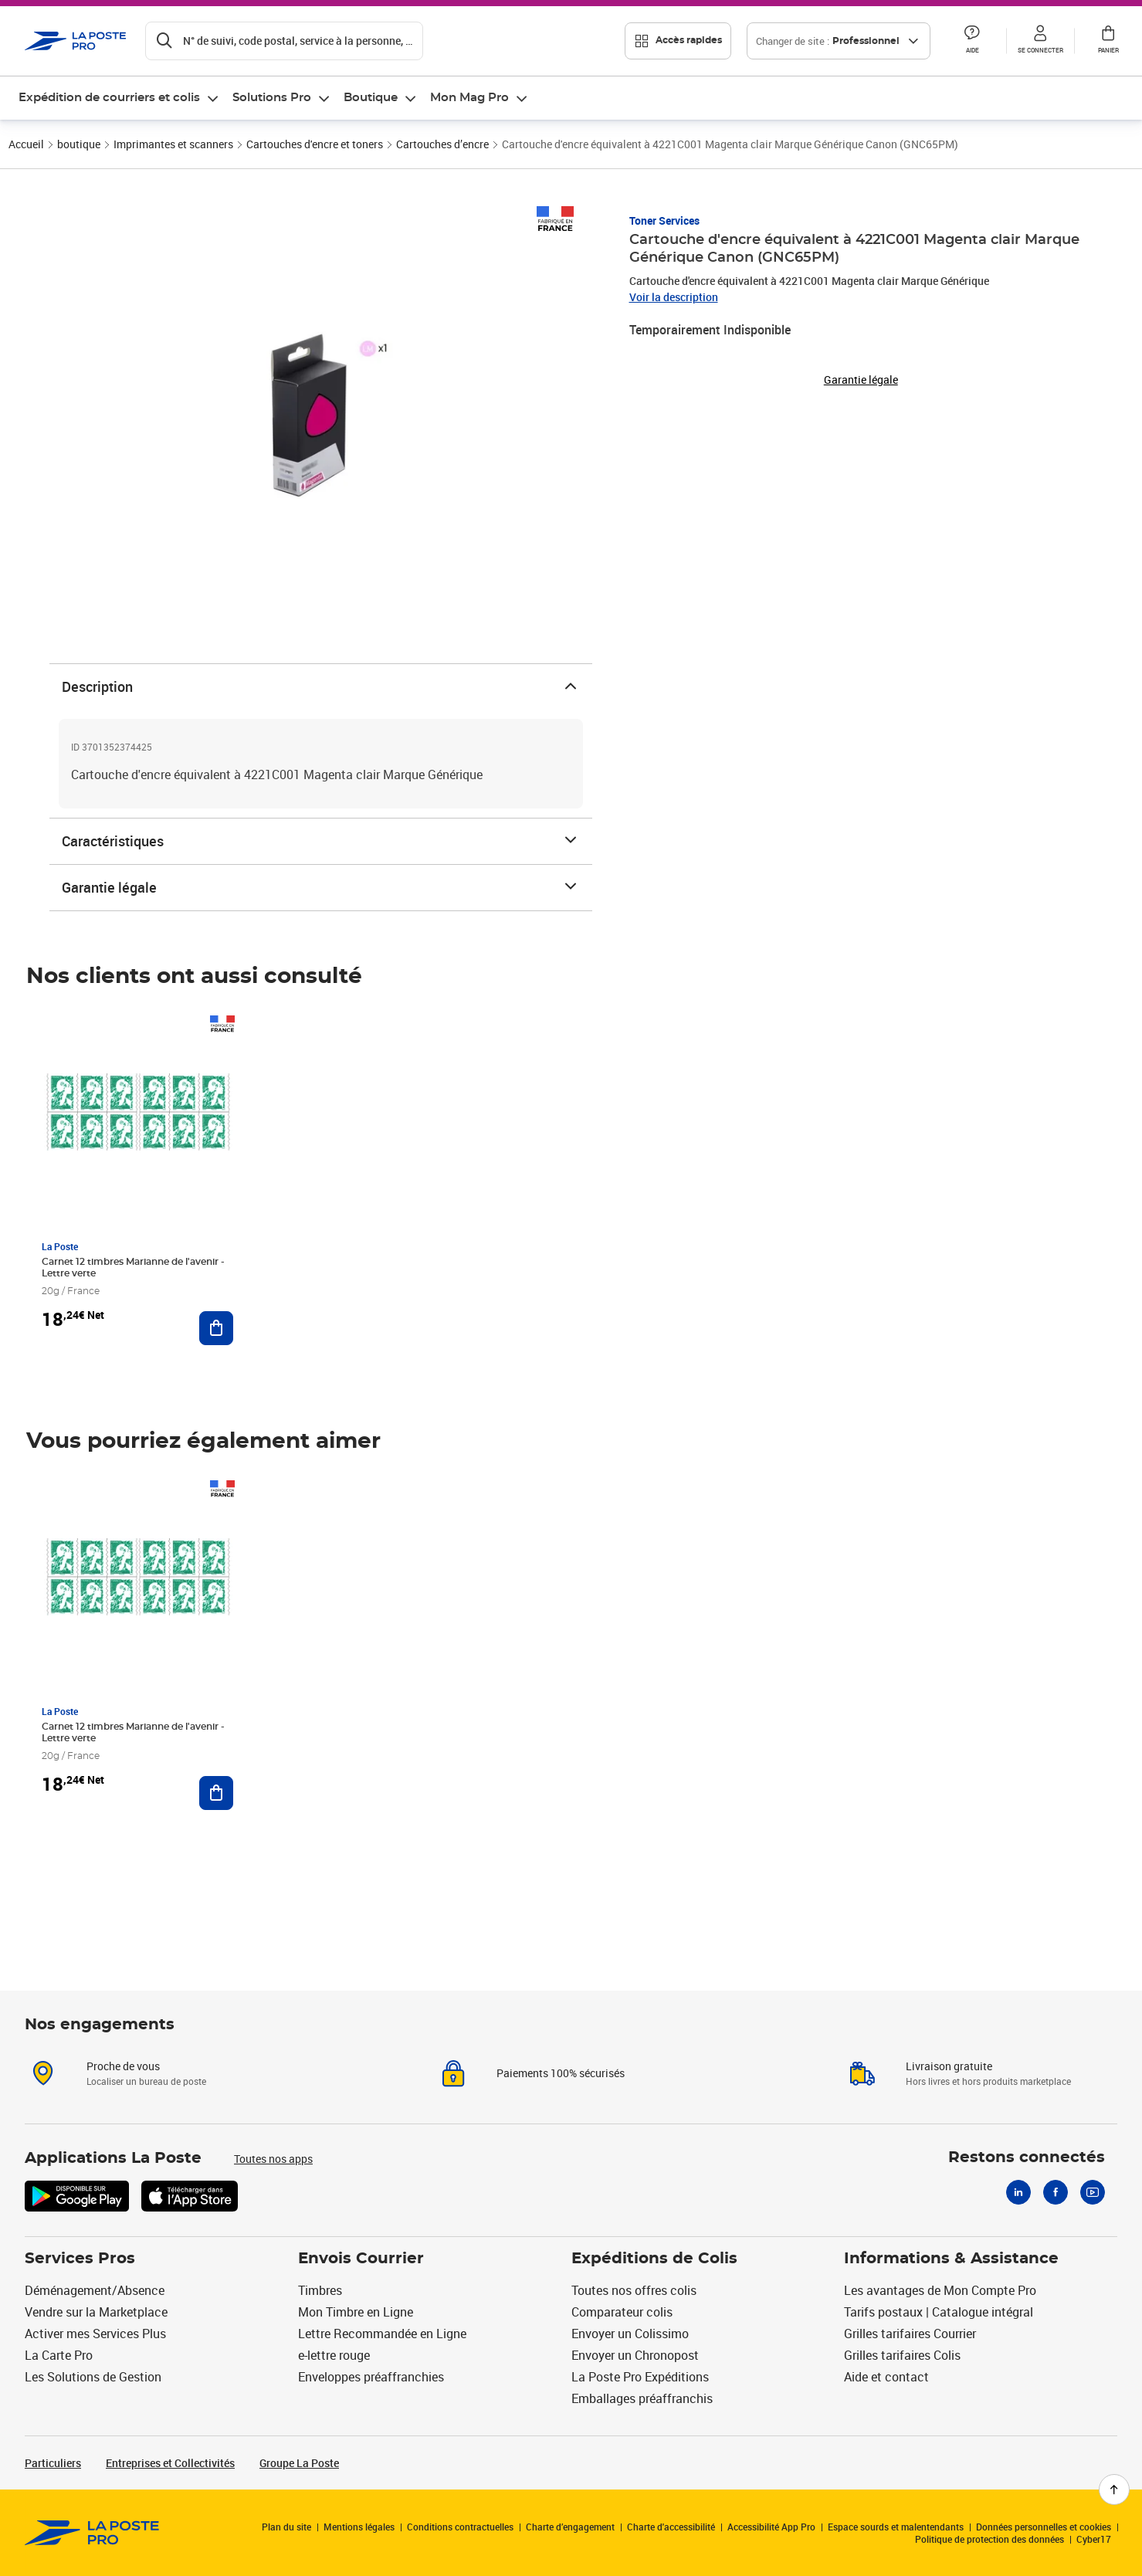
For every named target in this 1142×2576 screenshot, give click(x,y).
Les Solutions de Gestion (93, 2376)
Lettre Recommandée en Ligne (382, 2333)
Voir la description (673, 297)
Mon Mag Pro (469, 97)
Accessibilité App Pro (771, 2526)
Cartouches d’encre (442, 144)
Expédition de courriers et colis (109, 97)
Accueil (26, 144)
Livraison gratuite (949, 2066)
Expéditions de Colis (654, 2258)
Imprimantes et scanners (173, 144)
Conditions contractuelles (460, 2526)
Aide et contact (886, 2376)
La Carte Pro (59, 2355)
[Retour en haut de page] (1114, 2489)
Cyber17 (1093, 2539)
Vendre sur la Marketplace (96, 2311)
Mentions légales (359, 2526)
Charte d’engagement (570, 2526)
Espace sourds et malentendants (896, 2526)
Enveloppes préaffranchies (371, 2376)
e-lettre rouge (334, 2355)
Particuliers (53, 2463)
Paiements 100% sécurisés (560, 2073)
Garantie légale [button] (861, 380)
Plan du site (286, 2526)
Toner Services (664, 220)
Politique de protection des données (989, 2539)
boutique (78, 144)
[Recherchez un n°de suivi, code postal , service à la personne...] (284, 41)
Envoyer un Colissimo (630, 2333)
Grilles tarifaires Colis (902, 2355)
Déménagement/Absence (94, 2290)
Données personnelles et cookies (1043, 2526)
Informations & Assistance (951, 2258)
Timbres (320, 2290)
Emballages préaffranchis (642, 2398)
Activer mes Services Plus (95, 2333)
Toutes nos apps (273, 2158)
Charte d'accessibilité (671, 2526)
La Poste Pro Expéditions (640, 2376)
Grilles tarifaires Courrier (910, 2333)
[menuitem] (119, 98)
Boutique (371, 97)
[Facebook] (1055, 2192)
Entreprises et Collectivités (170, 2463)
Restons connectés (1026, 2157)
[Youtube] (1092, 2192)
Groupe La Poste (299, 2463)
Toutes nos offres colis (633, 2290)
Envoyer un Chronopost (635, 2355)
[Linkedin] (1018, 2192)
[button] (972, 41)
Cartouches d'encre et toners (314, 144)
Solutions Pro (271, 97)
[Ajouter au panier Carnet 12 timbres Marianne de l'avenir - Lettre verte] (216, 1328)
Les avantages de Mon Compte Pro (940, 2290)
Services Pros (80, 2258)
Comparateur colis (622, 2311)
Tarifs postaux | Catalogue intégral (938, 2311)
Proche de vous (123, 2066)
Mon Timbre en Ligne (355, 2311)
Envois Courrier (361, 2258)
